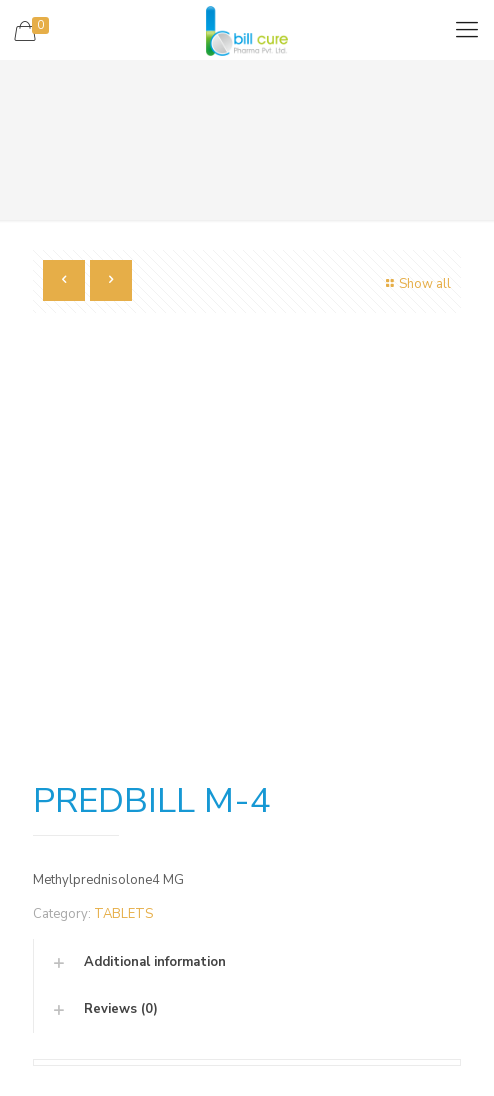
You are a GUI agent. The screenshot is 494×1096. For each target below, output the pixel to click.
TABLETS (123, 914)
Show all (416, 284)
